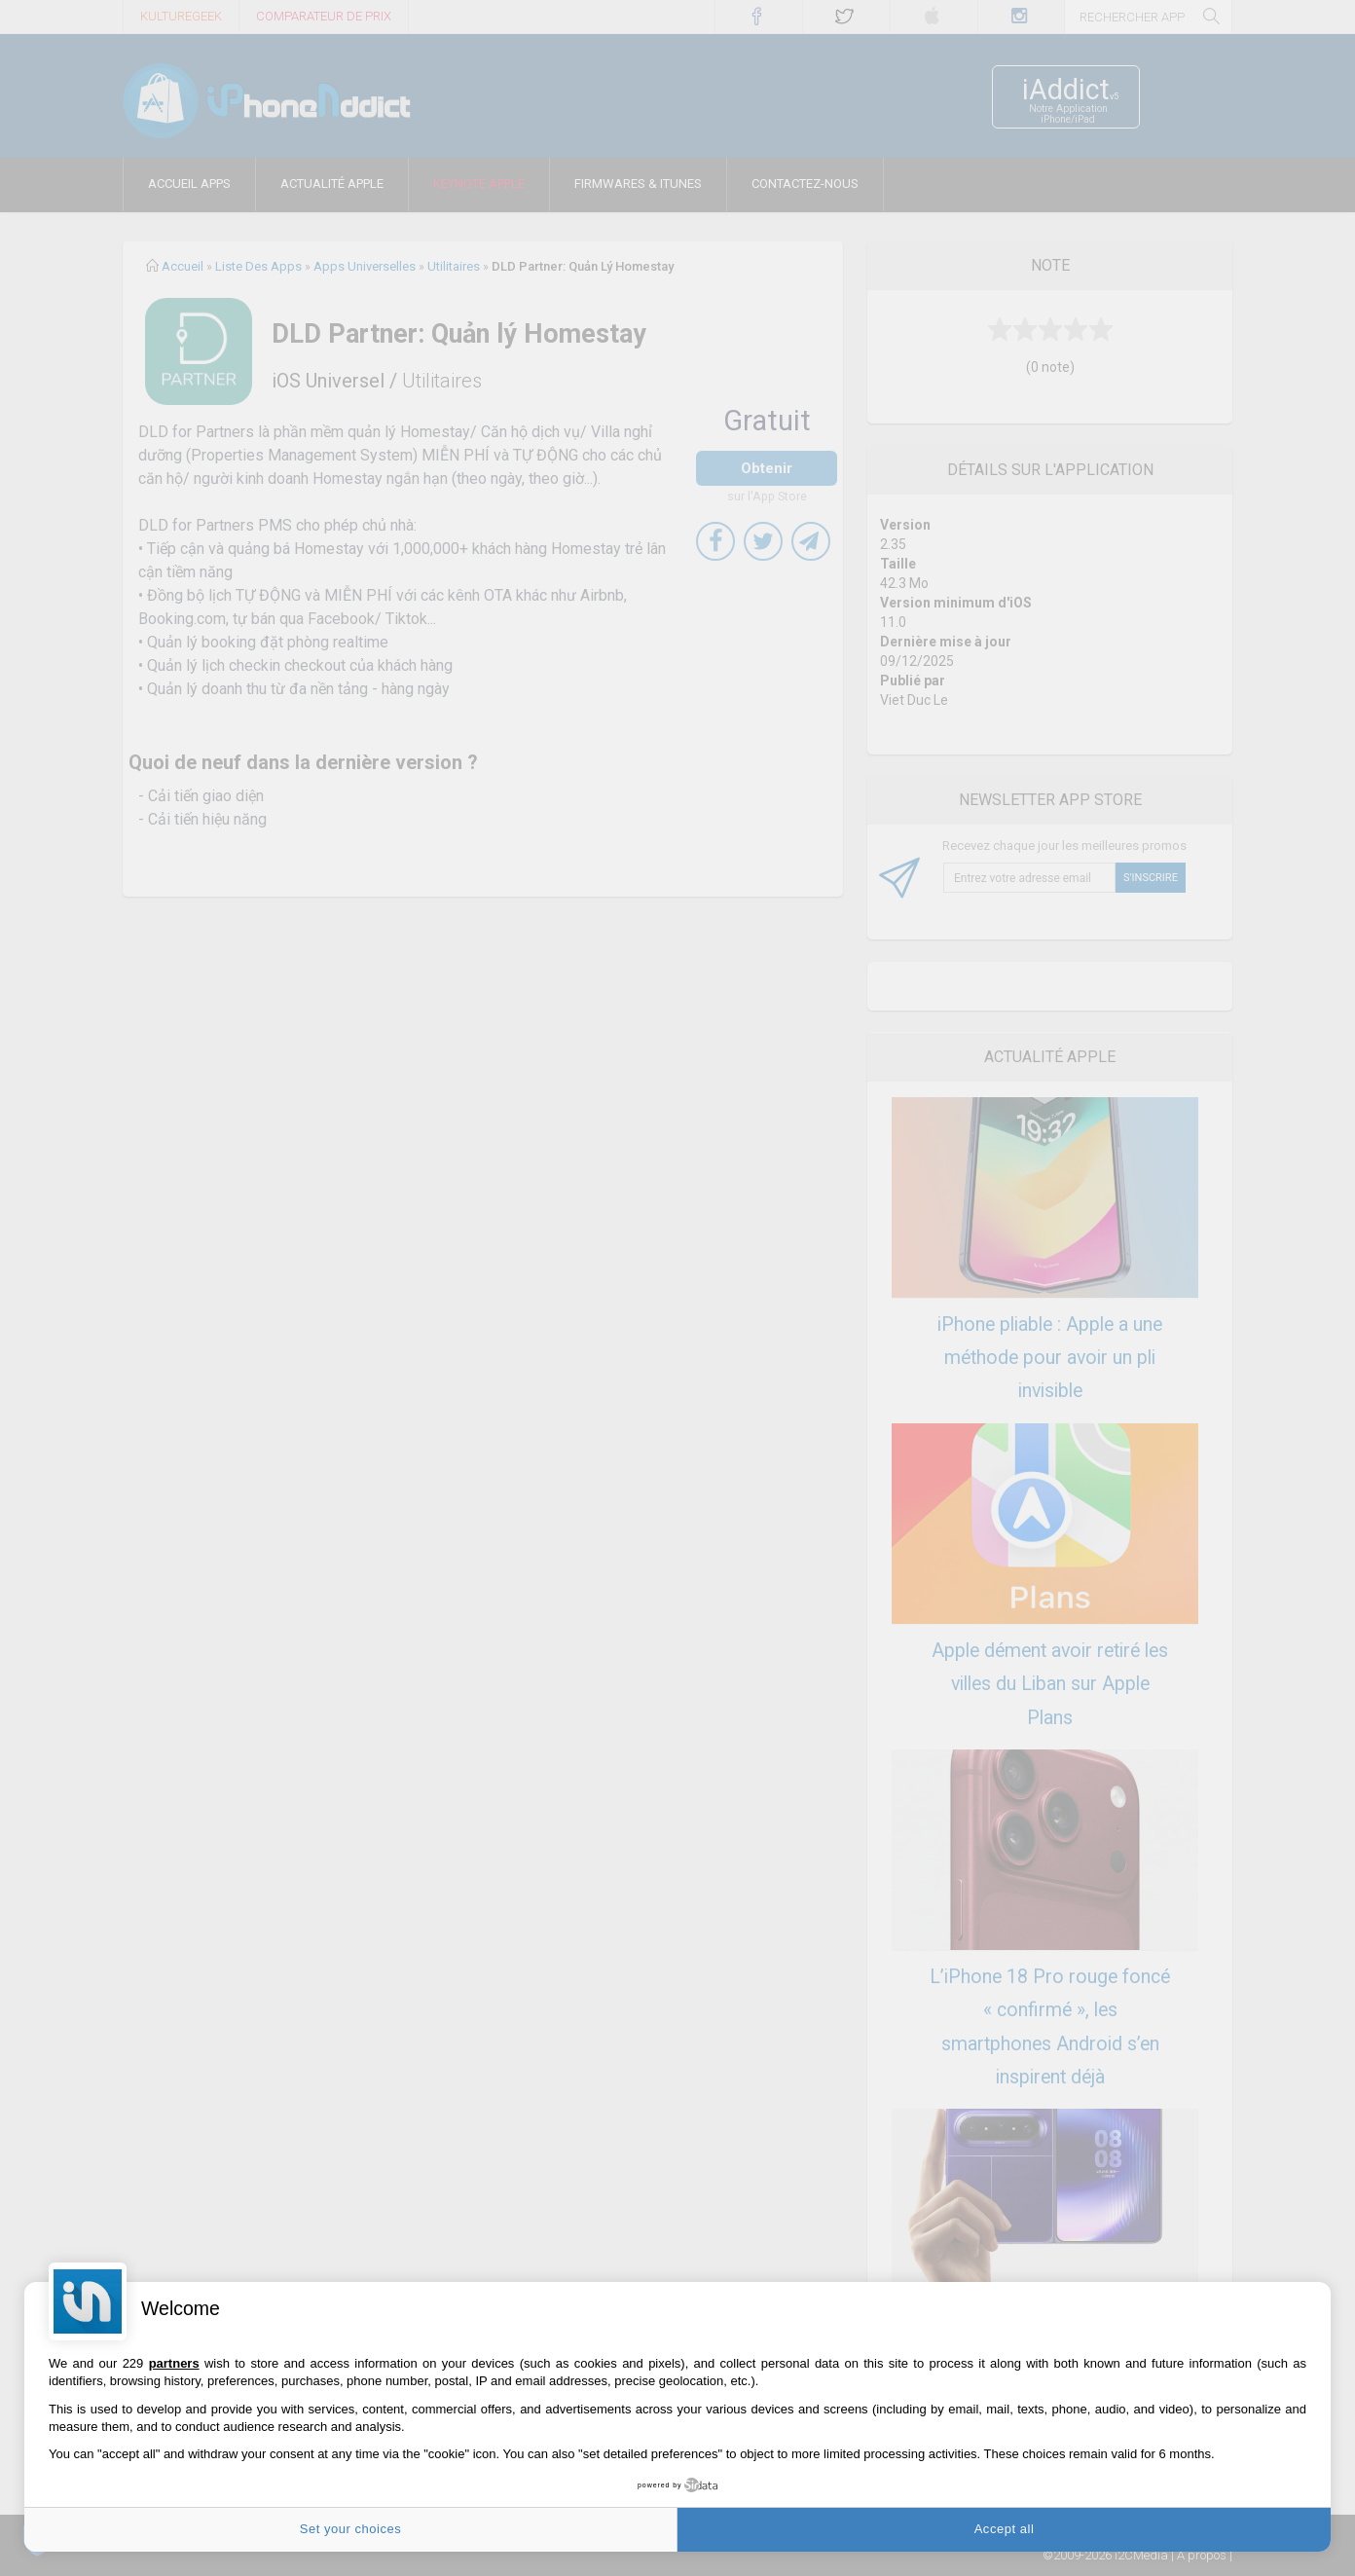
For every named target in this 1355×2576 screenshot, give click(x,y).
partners (174, 2363)
